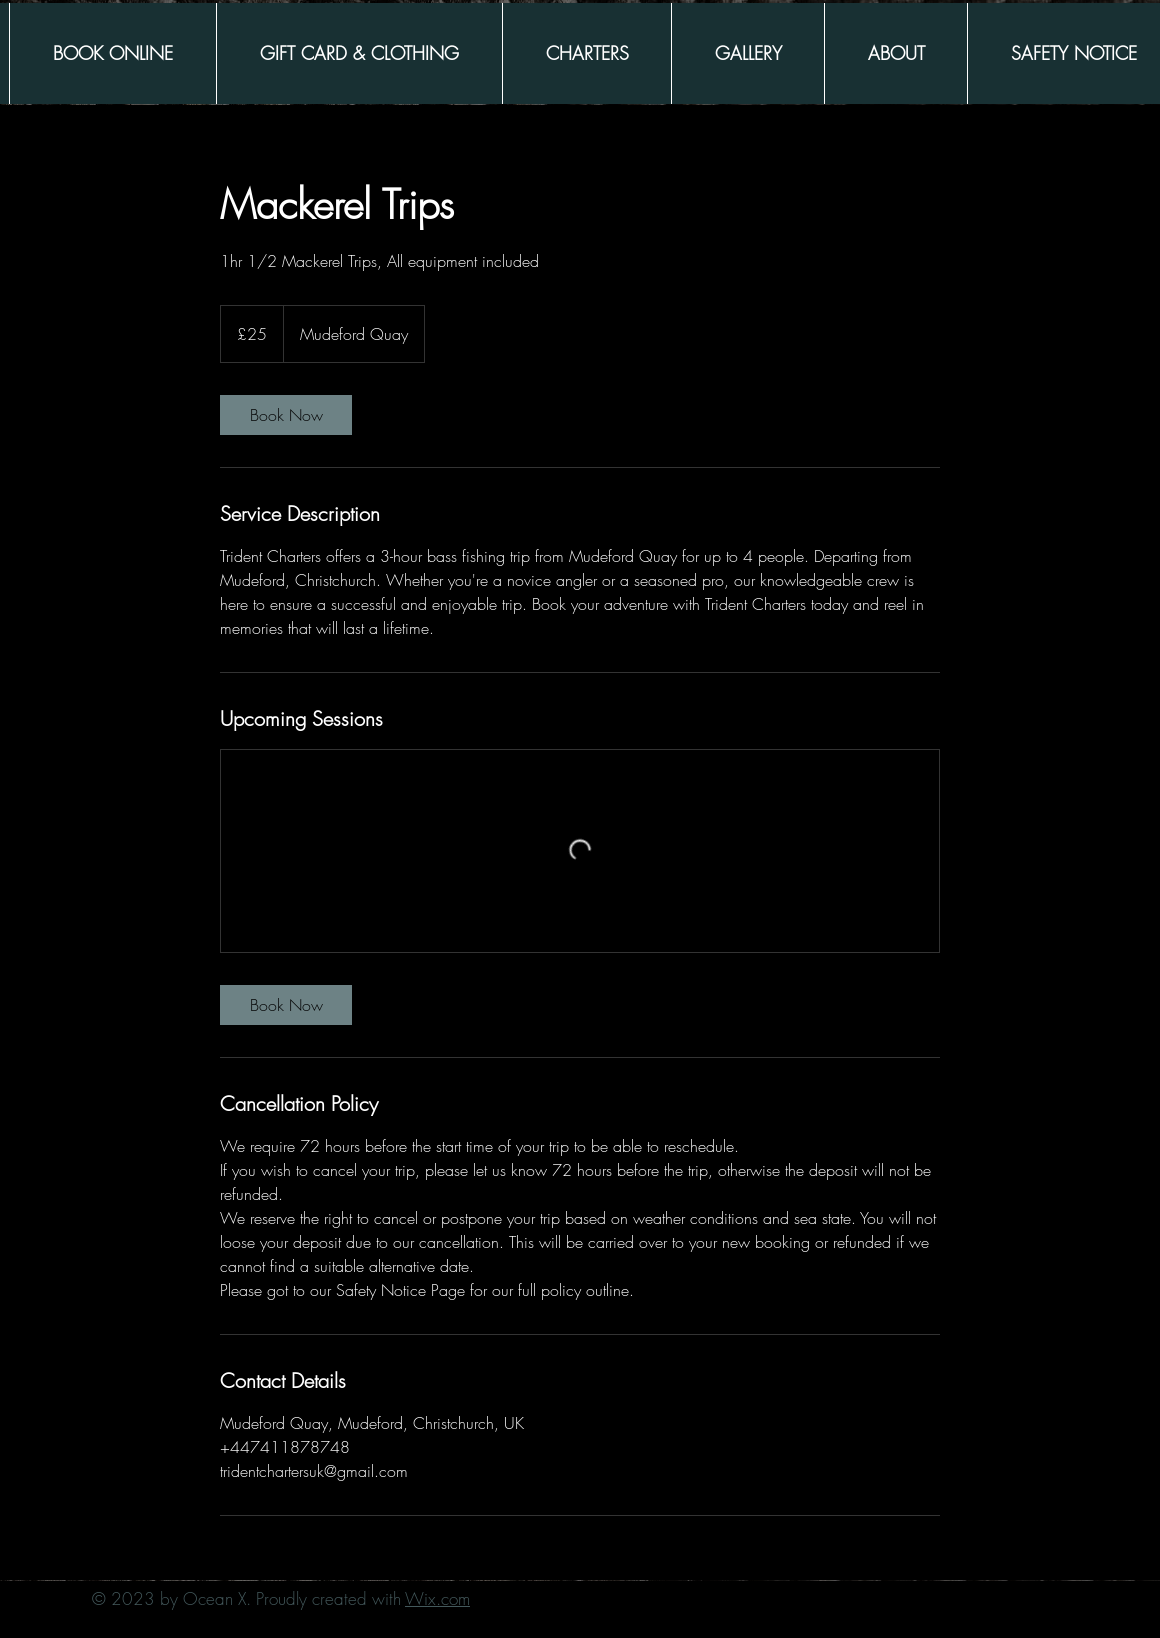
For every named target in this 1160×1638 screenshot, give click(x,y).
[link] (286, 415)
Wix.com (437, 1598)
